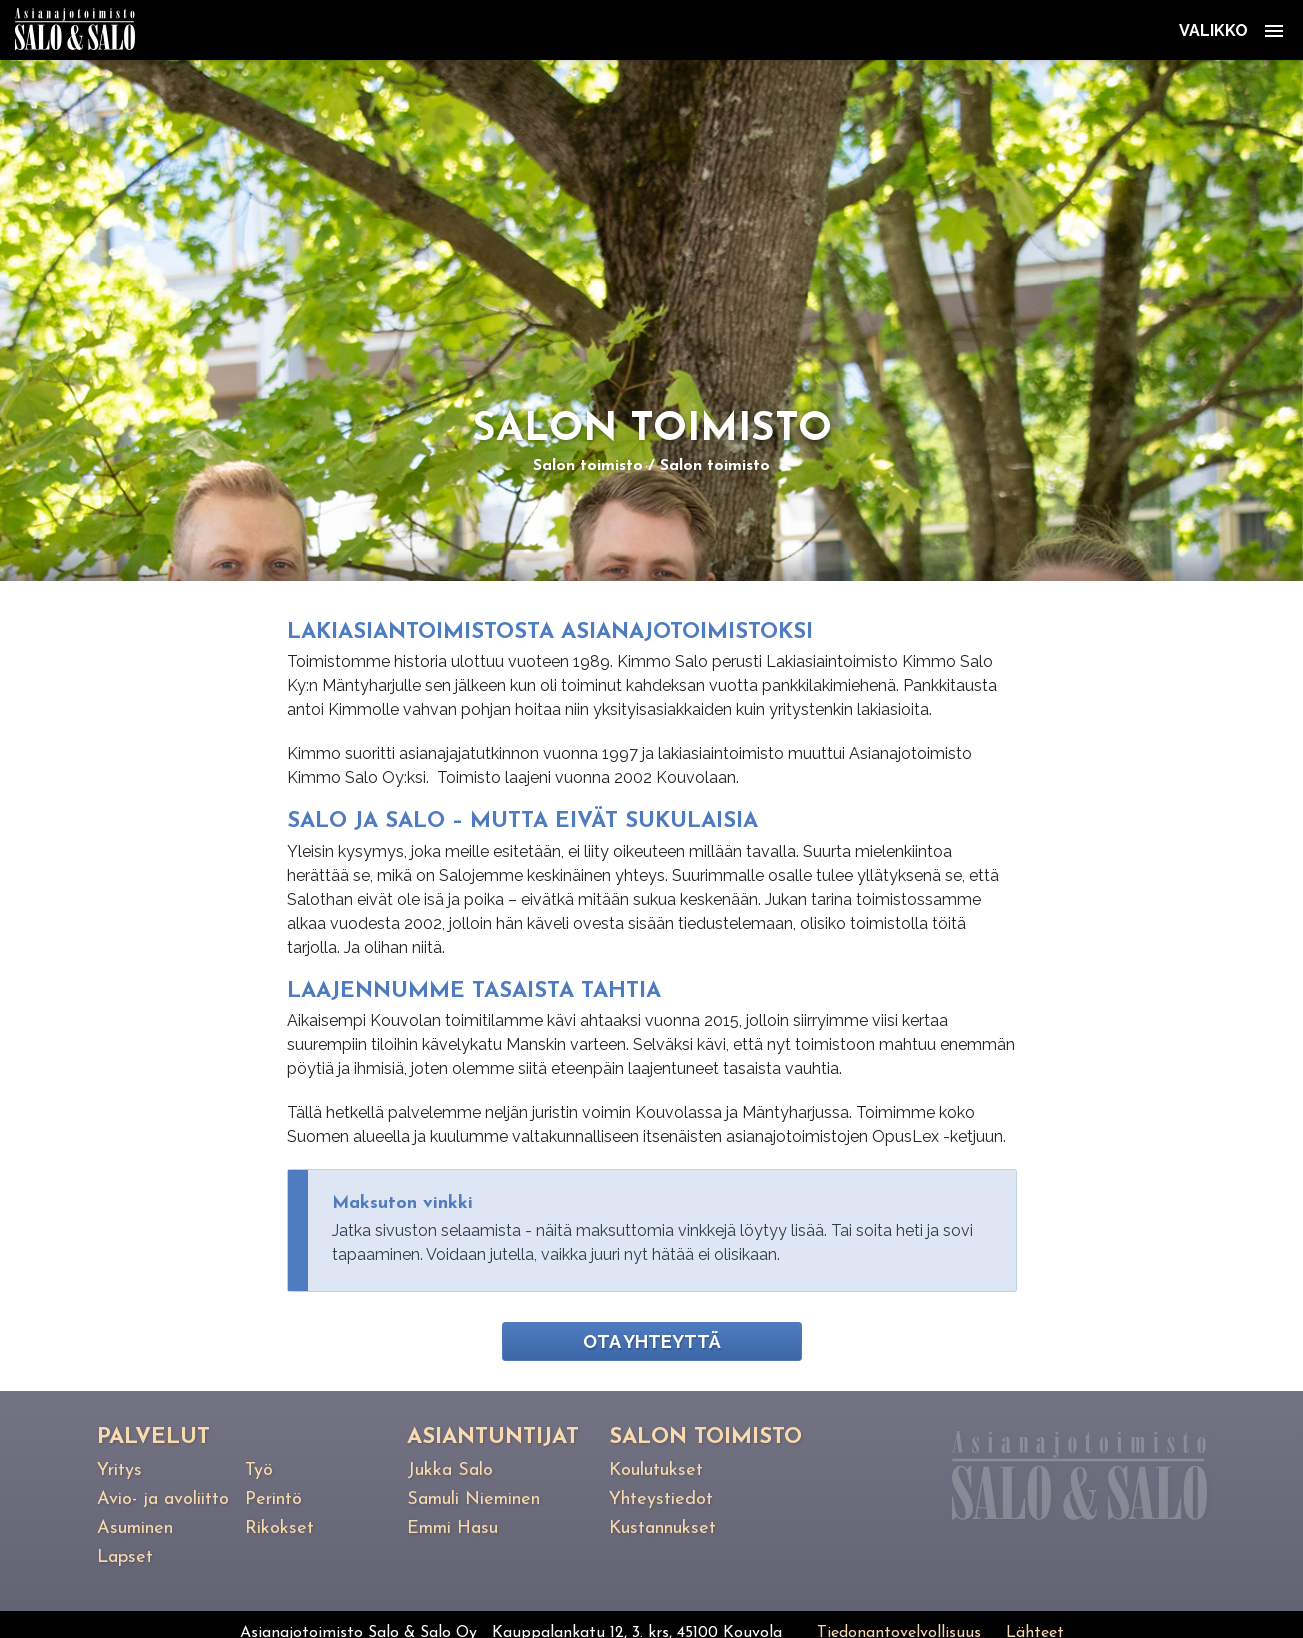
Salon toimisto (588, 466)
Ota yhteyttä (652, 1341)
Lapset (125, 1557)
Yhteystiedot (661, 1499)
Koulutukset (656, 1470)
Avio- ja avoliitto (163, 1499)
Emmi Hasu (452, 1528)
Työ (259, 1470)
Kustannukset (662, 1528)
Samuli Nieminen (473, 1499)
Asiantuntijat (493, 1437)
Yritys (119, 1470)
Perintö (273, 1499)
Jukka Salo (450, 1470)
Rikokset (279, 1528)
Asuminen (135, 1528)
